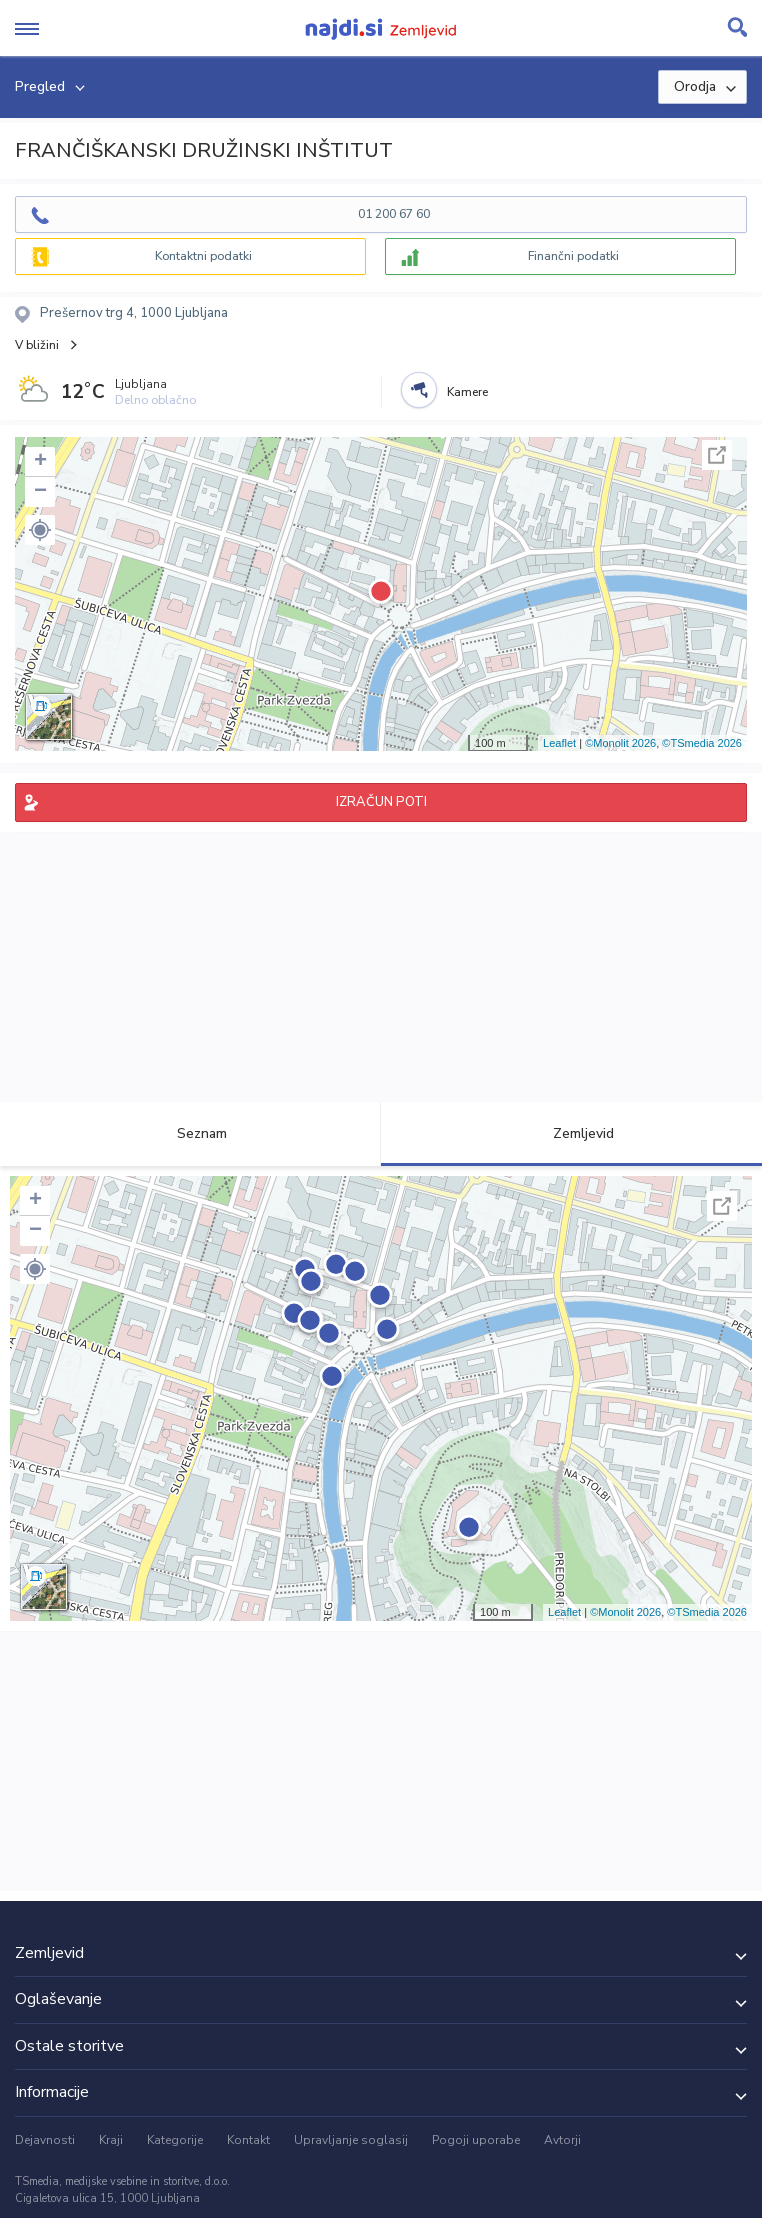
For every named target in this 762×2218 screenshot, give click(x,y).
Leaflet (559, 743)
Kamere (467, 392)
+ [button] (40, 462)
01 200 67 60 (394, 214)
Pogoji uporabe (476, 2140)
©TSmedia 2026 (702, 743)
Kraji (111, 2140)
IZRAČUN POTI (381, 802)
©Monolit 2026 (620, 743)
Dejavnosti (45, 2140)
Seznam (190, 1133)
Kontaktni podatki (203, 256)
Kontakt (248, 2140)
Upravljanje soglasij (351, 2140)
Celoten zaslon (717, 455)
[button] (40, 530)
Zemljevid (572, 1133)
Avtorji (562, 2140)
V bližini (37, 345)
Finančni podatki (573, 256)
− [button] (40, 492)
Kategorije (175, 2140)
